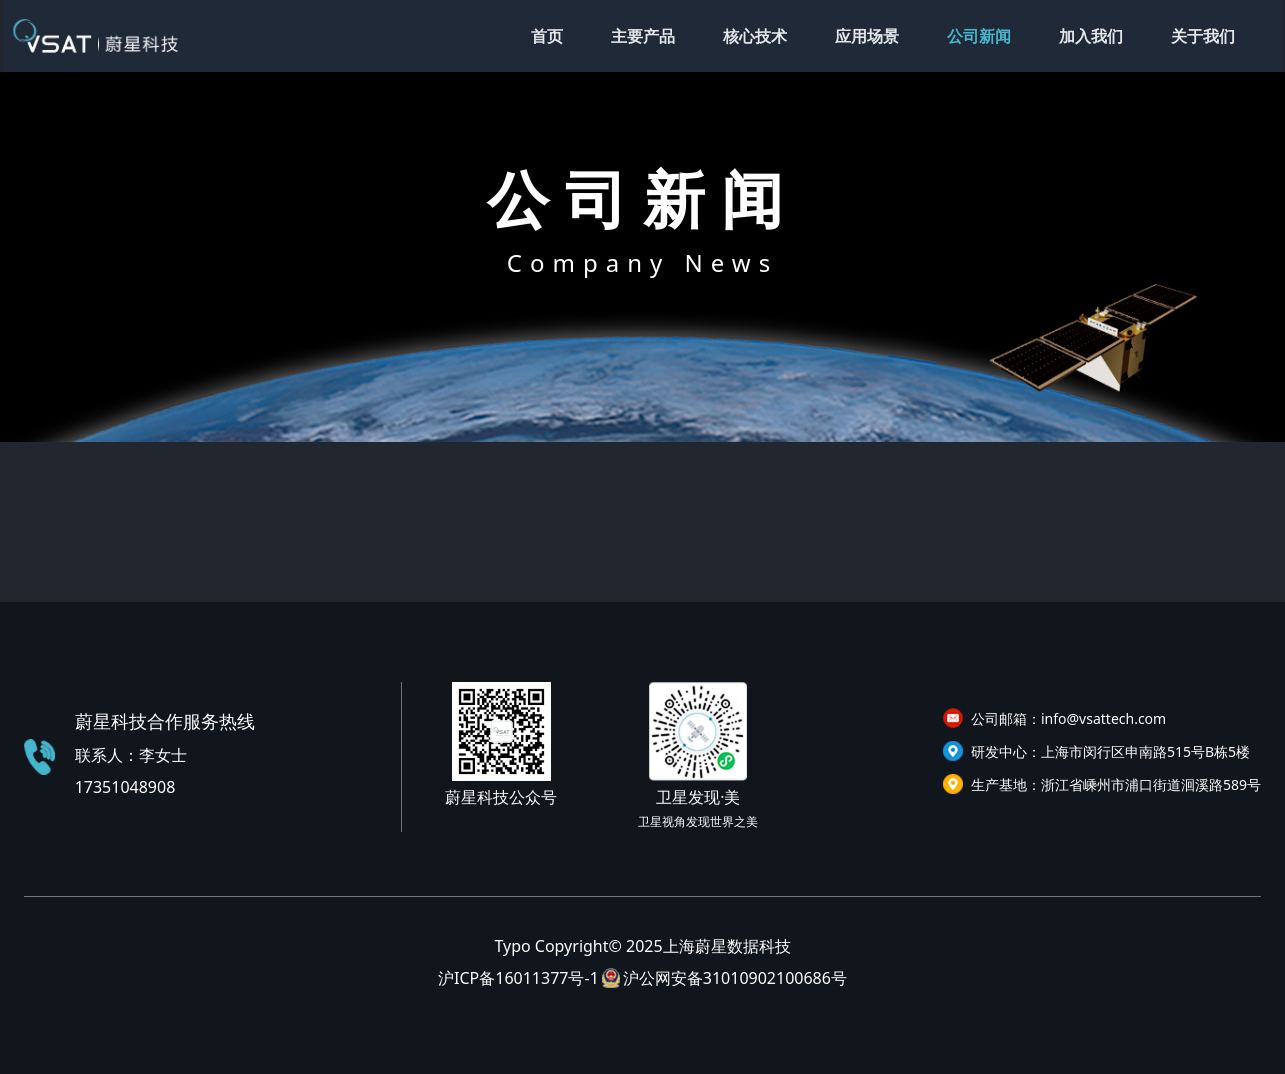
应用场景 (867, 36)
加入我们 (1091, 36)
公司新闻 (979, 36)
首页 (547, 36)
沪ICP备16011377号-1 (518, 978)
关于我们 (1203, 36)
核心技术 (755, 36)
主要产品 (643, 36)
